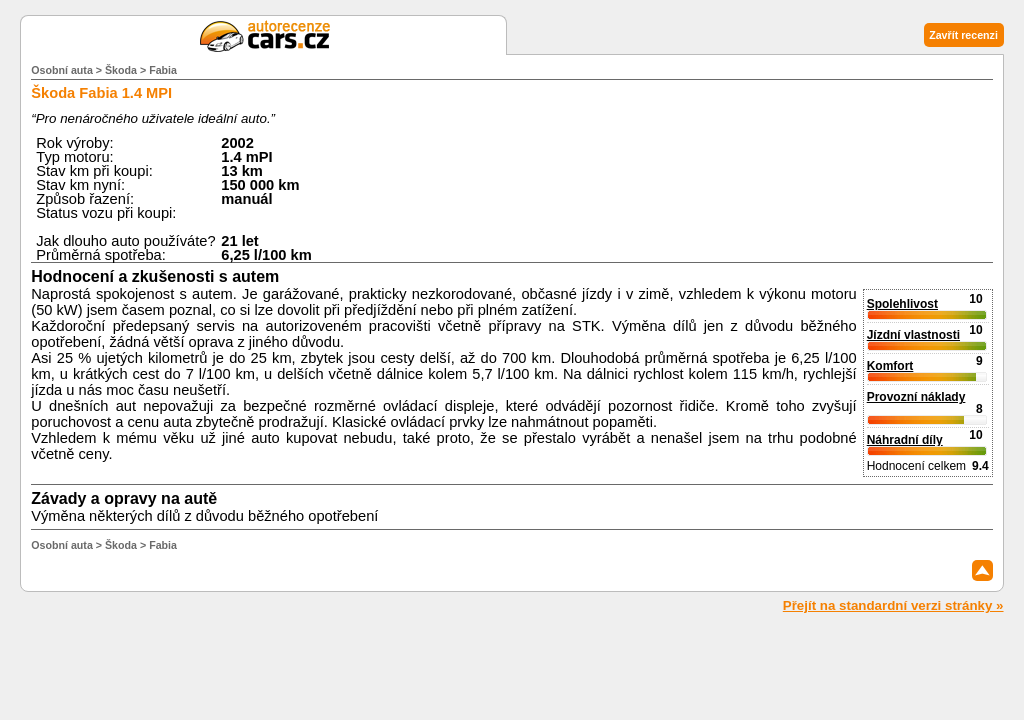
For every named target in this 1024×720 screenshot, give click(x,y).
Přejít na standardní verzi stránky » (893, 605)
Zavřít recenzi (963, 35)
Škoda (121, 70)
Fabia (163, 70)
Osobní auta (62, 70)
